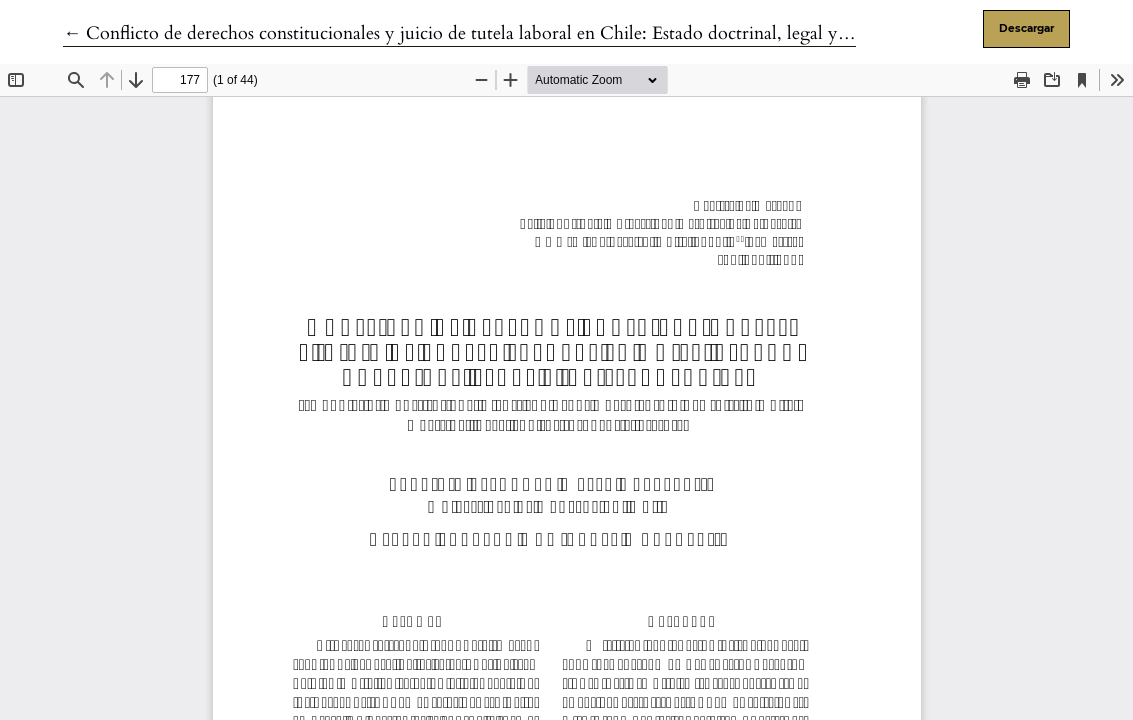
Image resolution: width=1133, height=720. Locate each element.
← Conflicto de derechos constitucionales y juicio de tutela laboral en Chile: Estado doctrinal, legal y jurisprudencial (510, 33)
